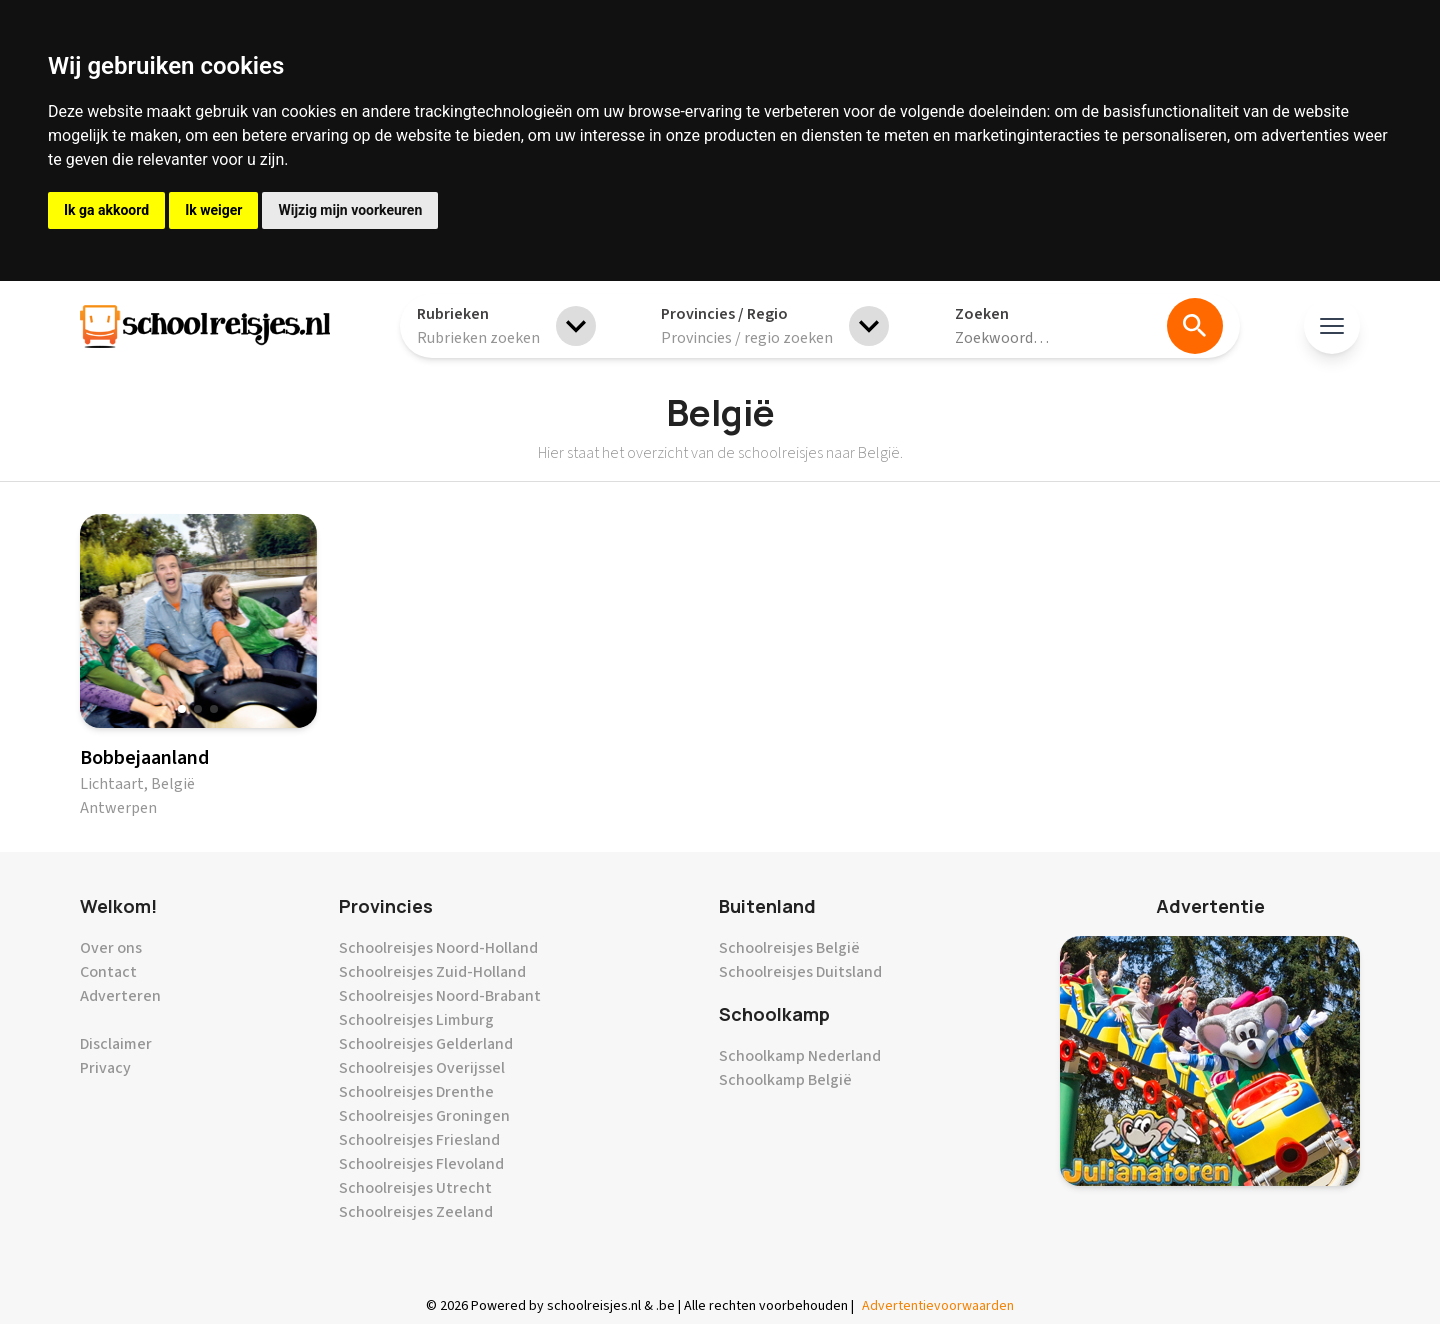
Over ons (111, 948)
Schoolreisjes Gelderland (426, 1044)
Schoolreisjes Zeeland (416, 1212)
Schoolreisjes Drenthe (416, 1092)
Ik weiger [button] (213, 210)
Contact (108, 972)
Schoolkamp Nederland (800, 1056)
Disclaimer (116, 1044)
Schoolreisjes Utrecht (415, 1188)
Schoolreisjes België (789, 948)
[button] (182, 709)
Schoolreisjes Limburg (416, 1020)
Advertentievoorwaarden (938, 1306)
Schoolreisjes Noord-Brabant (440, 996)
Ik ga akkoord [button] (106, 210)
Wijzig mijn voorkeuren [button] (350, 210)
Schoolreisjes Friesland (419, 1140)
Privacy (105, 1068)
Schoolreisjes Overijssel (422, 1068)
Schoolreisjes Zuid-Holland (432, 972)
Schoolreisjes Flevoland (421, 1164)
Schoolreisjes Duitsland (800, 972)
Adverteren (120, 996)
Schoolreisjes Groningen (424, 1116)
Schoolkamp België (785, 1080)
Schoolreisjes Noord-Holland (438, 948)
